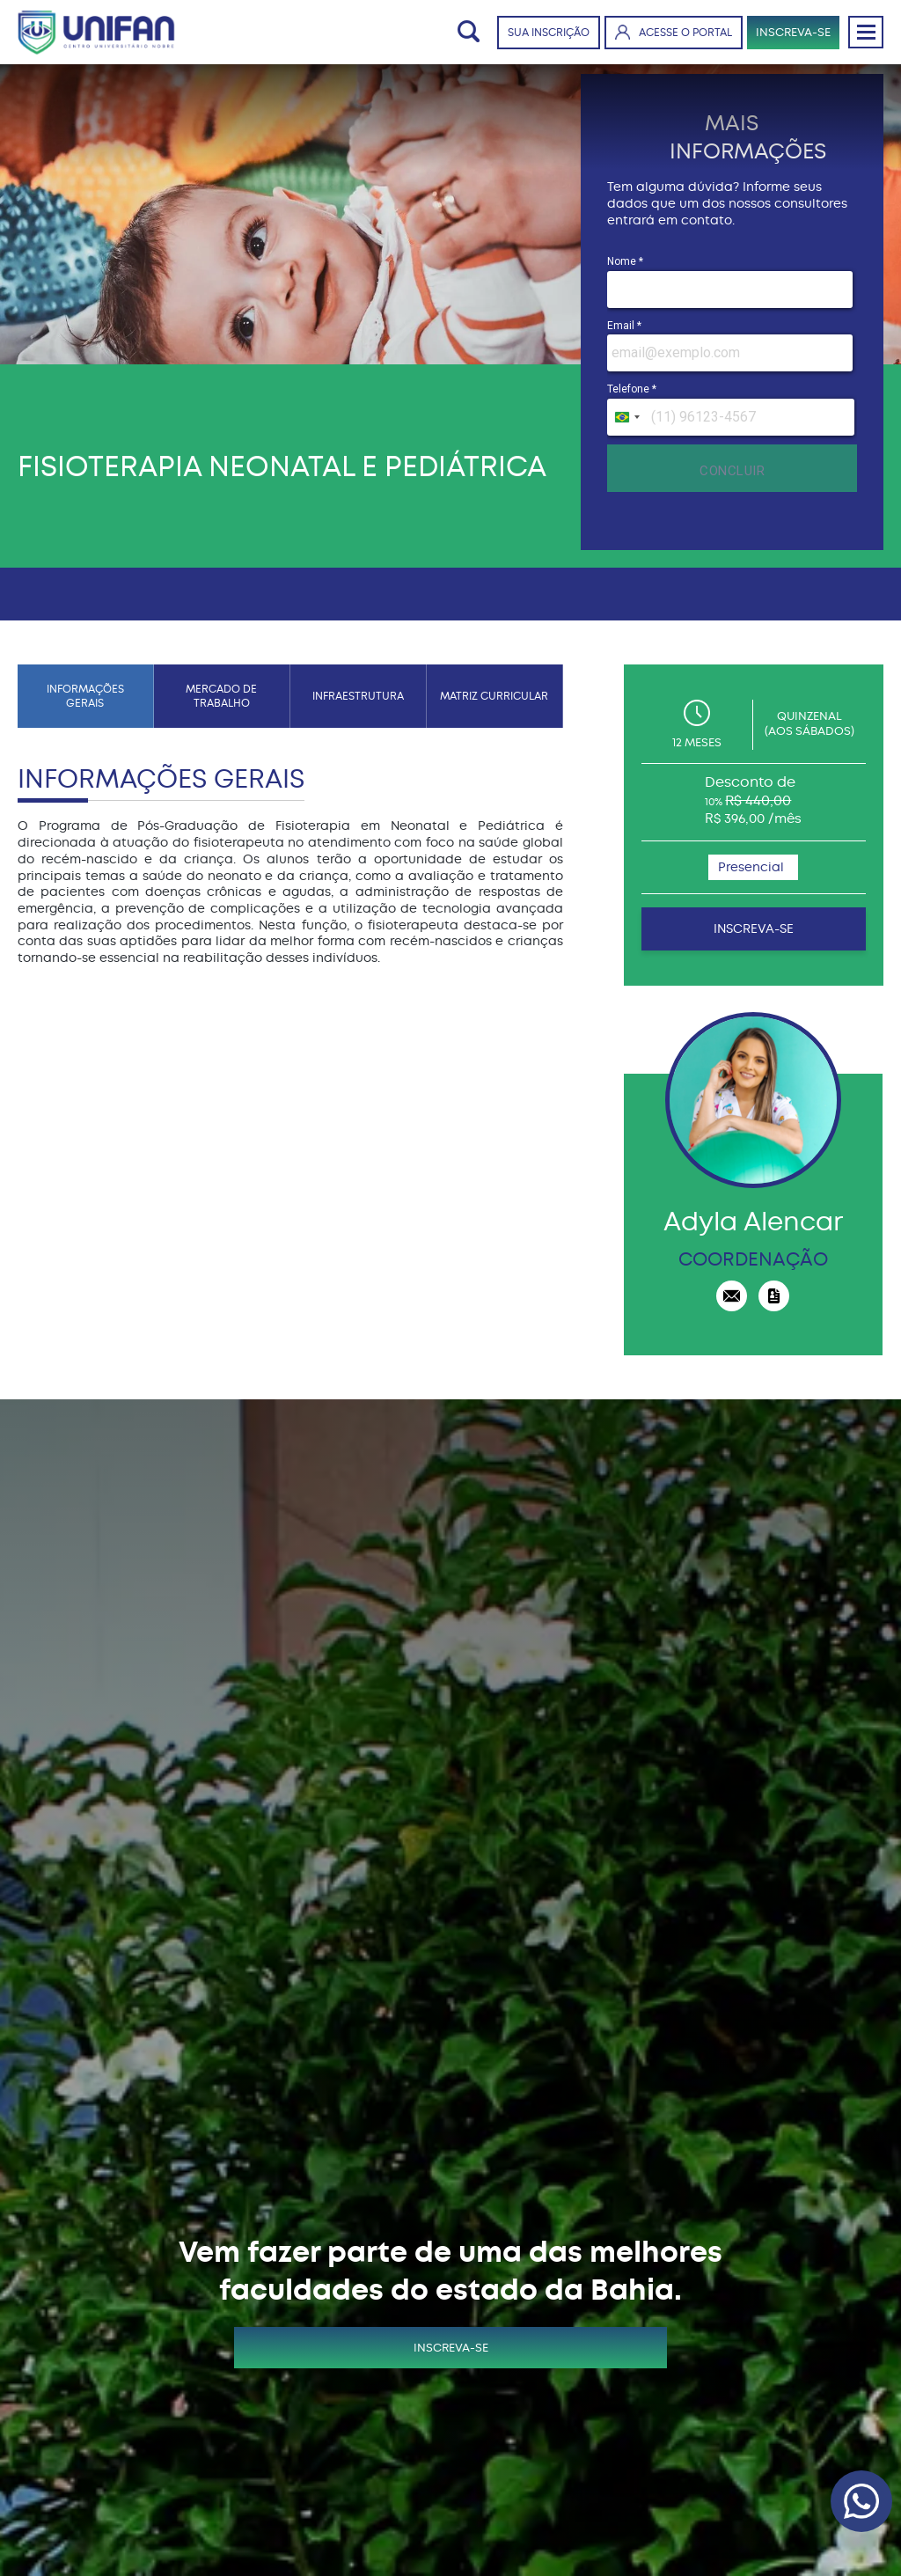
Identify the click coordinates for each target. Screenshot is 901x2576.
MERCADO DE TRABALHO (221, 696)
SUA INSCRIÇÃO (549, 33)
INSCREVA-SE (793, 32)
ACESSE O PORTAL (673, 32)
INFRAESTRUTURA (358, 696)
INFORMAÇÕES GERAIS (85, 696)
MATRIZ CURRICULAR (494, 696)
